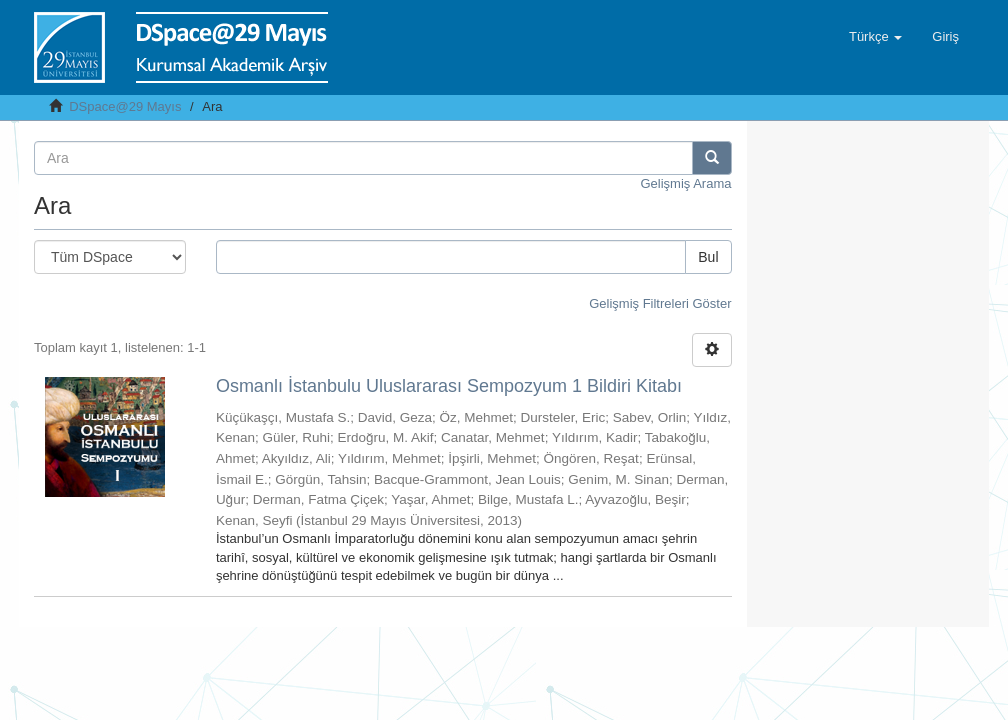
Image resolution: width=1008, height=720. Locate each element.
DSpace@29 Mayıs (125, 106)
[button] (875, 37)
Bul (708, 257)
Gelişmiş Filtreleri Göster (660, 303)
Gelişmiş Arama (685, 183)
